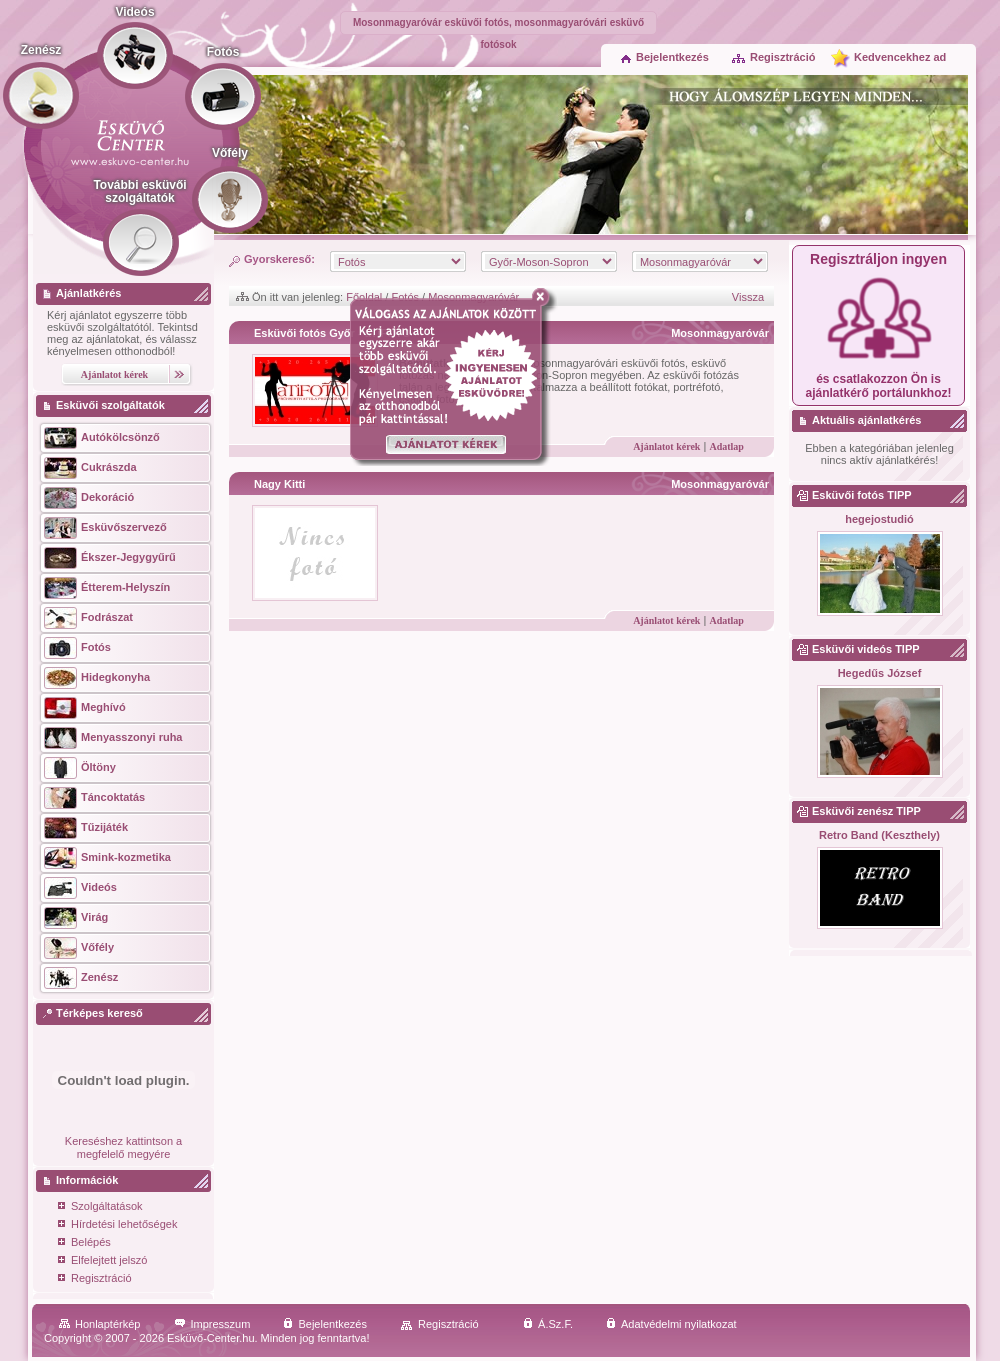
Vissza (748, 297)
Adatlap (726, 446)
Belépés (84, 1243)
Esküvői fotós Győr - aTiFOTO (332, 333)
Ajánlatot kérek (666, 446)
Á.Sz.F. (548, 1324)
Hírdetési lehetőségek (117, 1225)
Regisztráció (773, 57)
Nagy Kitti (279, 484)
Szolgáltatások (100, 1207)
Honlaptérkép (99, 1324)
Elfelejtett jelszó (102, 1261)
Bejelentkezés (665, 57)
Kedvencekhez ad (900, 57)
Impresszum (212, 1324)
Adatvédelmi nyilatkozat (671, 1324)
